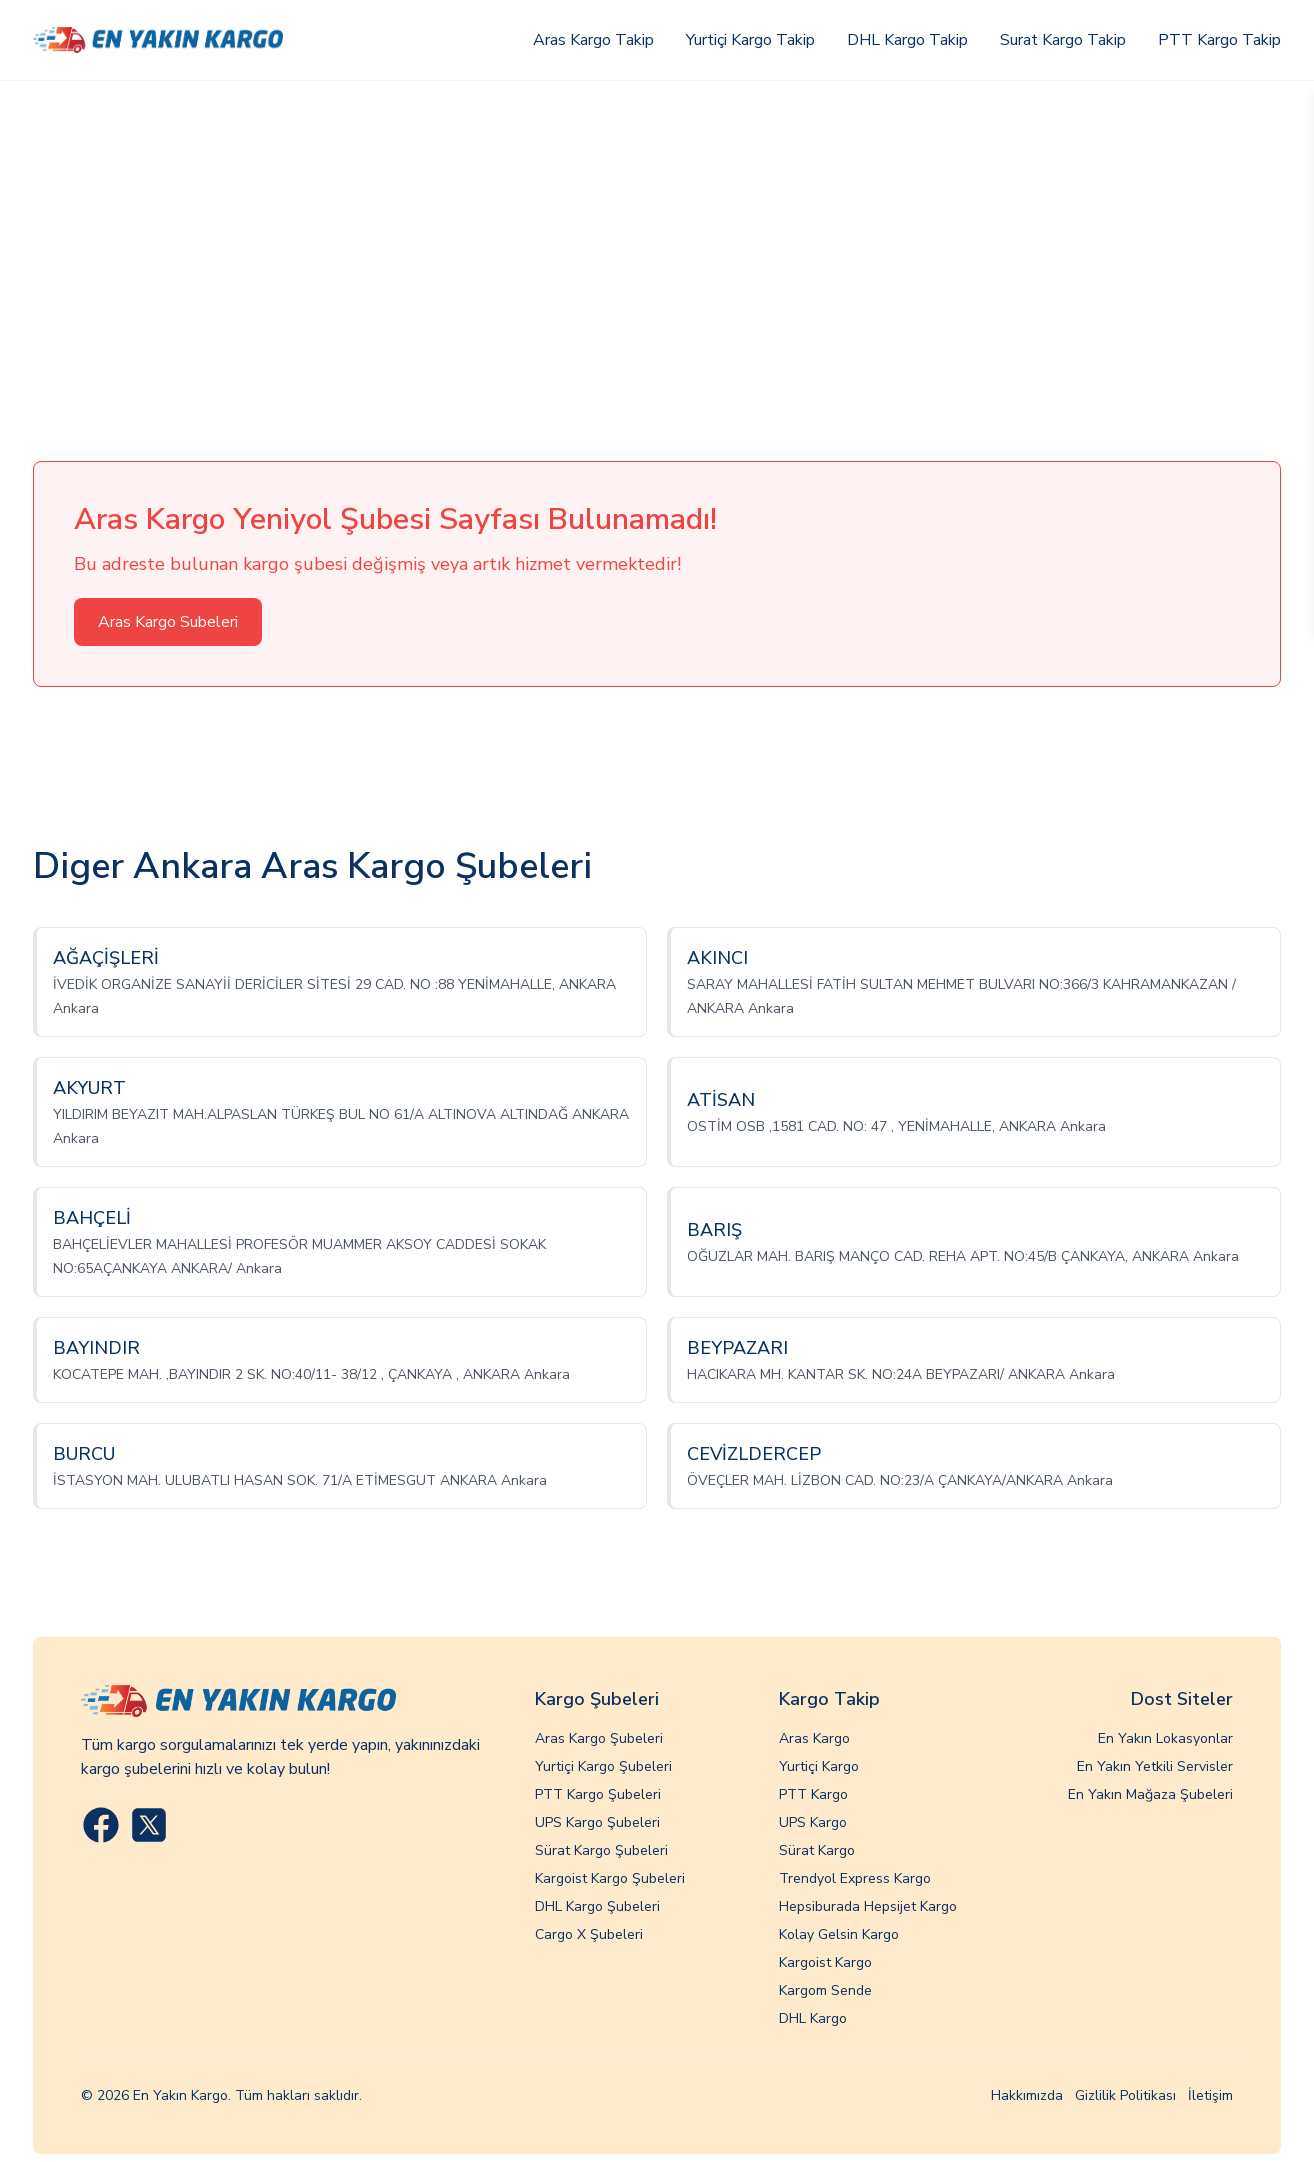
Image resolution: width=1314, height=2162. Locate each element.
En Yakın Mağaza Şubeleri (1150, 1794)
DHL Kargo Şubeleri (597, 1906)
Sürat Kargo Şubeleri (601, 1850)
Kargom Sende (825, 1990)
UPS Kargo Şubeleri (597, 1822)
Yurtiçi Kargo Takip (750, 40)
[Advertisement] (657, 231)
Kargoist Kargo (825, 1962)
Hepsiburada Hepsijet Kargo (868, 1906)
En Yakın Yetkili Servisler (1155, 1766)
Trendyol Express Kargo (855, 1878)
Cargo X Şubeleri (589, 1934)
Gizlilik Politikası (1125, 2095)
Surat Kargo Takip (1063, 40)
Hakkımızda (1027, 2095)
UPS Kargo (813, 1822)
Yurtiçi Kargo (819, 1766)
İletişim (1210, 2095)
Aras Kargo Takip (593, 40)
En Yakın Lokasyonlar (1165, 1738)
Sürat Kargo (817, 1850)
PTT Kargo (813, 1794)
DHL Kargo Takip (907, 40)
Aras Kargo (814, 1738)
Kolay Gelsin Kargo (839, 1934)
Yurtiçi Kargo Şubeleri (603, 1766)
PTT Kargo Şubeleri (598, 1794)
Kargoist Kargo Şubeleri (610, 1878)
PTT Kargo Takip (1219, 40)
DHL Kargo (813, 2018)
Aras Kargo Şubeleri (599, 1738)
